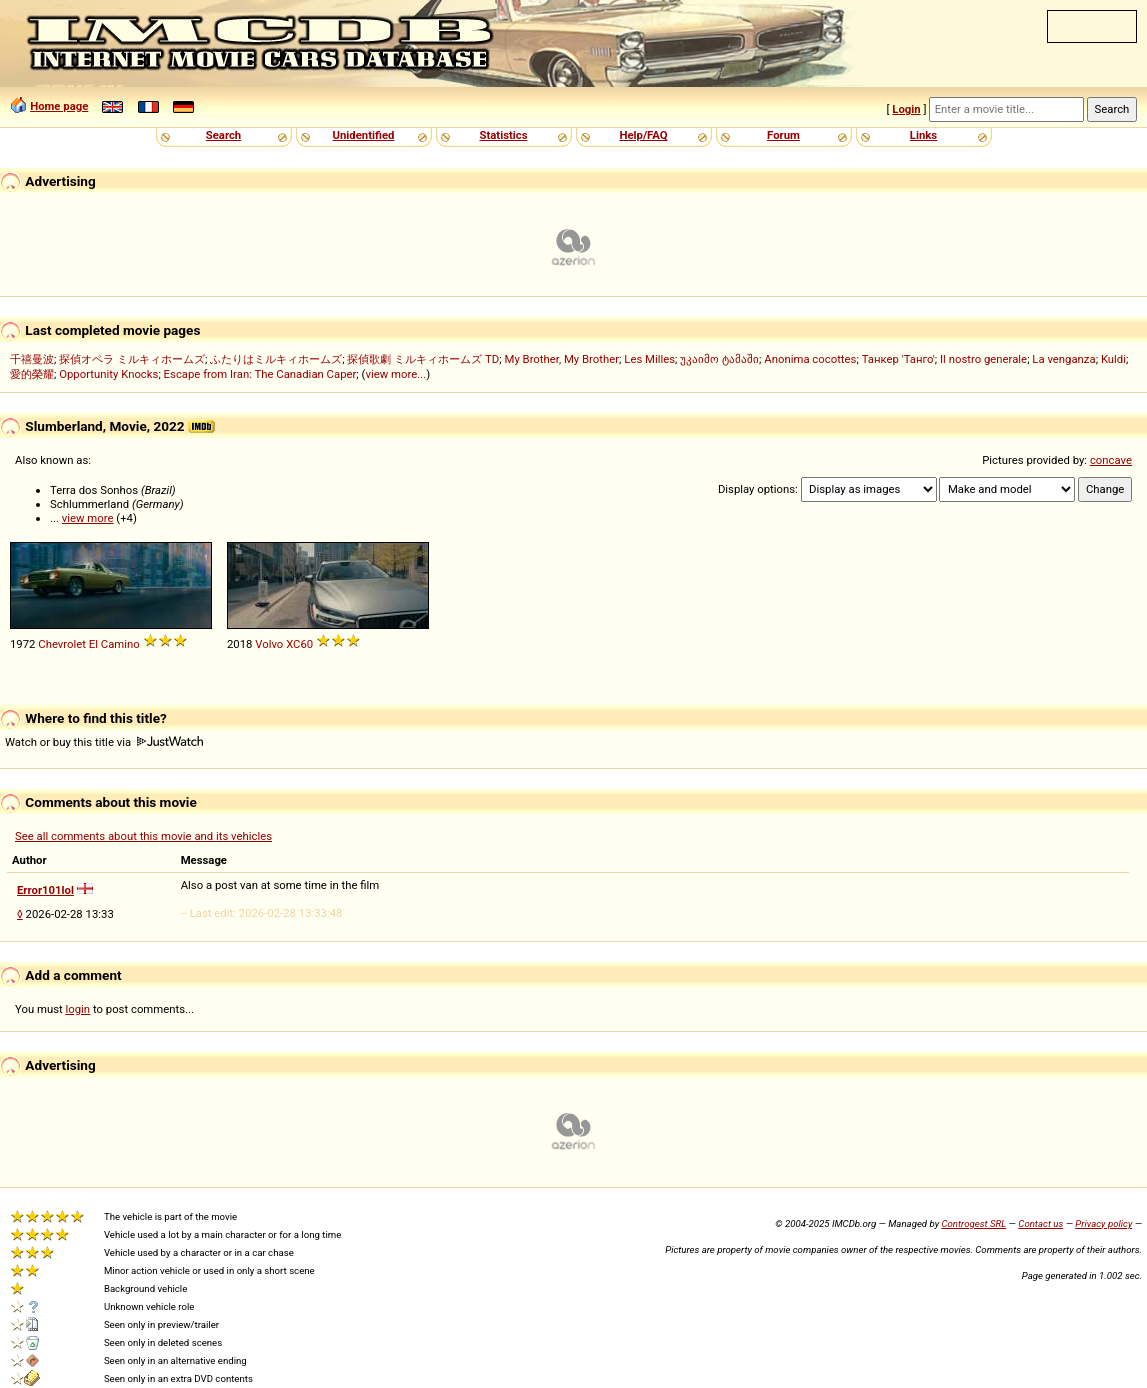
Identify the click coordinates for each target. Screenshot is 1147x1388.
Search (223, 135)
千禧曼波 (32, 359)
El (93, 644)
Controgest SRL (973, 1223)
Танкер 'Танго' (898, 359)
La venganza (1063, 359)
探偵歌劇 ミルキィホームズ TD (423, 359)
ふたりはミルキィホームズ (276, 359)
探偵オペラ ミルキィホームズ (132, 359)
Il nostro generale (983, 359)
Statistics (503, 135)
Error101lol (45, 890)
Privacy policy (1103, 1223)
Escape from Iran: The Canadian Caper (260, 374)
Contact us (1040, 1223)
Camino (120, 644)
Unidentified (364, 135)
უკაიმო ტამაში (719, 359)
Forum (783, 135)
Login (906, 109)
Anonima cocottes (810, 359)
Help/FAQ (643, 135)
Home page (59, 106)
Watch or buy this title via (104, 742)
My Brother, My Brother (562, 359)
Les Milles (649, 359)
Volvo (269, 644)
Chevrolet (62, 644)
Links (923, 135)
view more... (395, 374)
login (78, 1009)
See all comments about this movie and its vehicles (143, 836)
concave (1111, 460)
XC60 (299, 644)
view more (88, 518)
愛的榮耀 (32, 374)
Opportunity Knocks (108, 374)
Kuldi (1113, 359)
